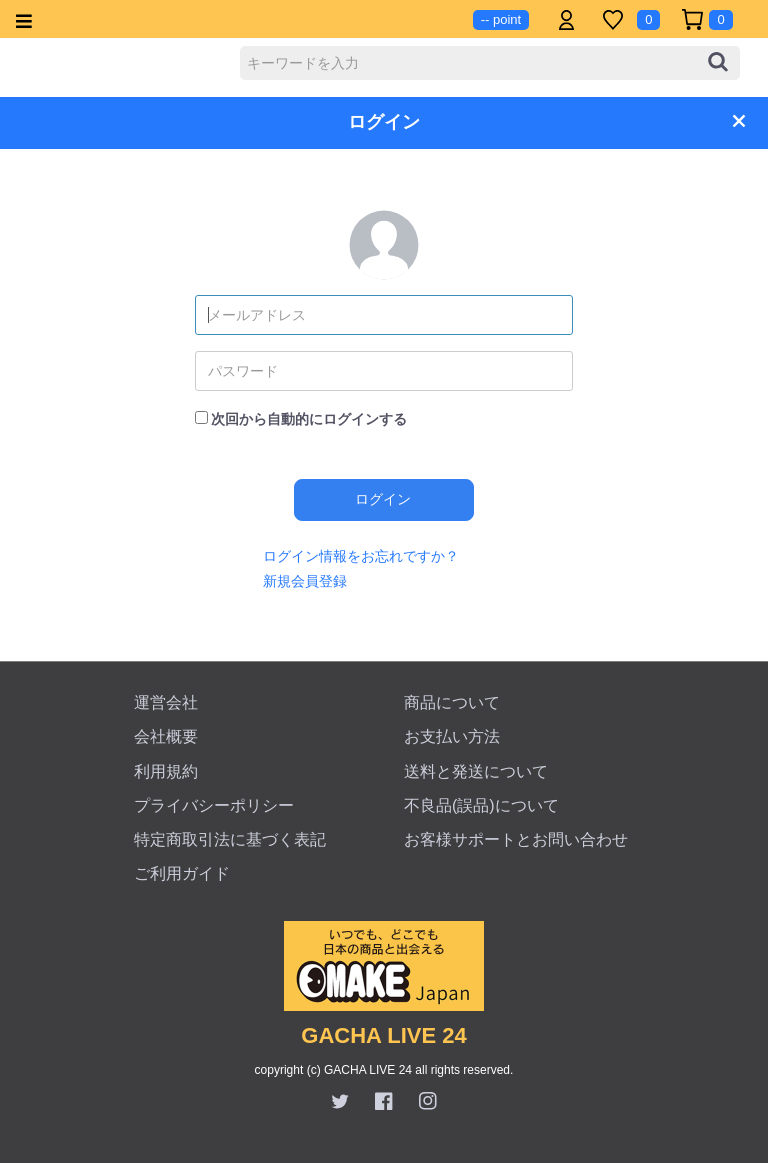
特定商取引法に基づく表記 (230, 839)
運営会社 (166, 702)
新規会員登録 (305, 581)
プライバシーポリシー (214, 805)
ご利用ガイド (182, 873)
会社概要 (166, 736)
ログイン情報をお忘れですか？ (361, 556)
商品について (452, 702)
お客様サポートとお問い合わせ (516, 839)
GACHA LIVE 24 (383, 1035)
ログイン (383, 499)
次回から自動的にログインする (309, 419)
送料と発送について (476, 771)
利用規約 (166, 771)
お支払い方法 (452, 736)
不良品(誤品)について (481, 805)
